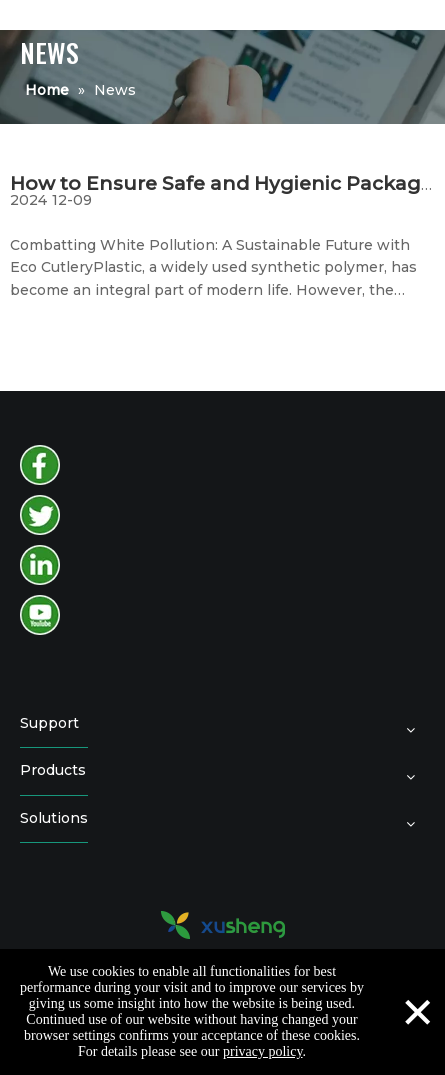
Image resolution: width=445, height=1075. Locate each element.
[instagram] (40, 565)
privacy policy (263, 1051)
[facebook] (40, 465)
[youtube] (40, 615)
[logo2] (223, 925)
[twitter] (40, 515)
